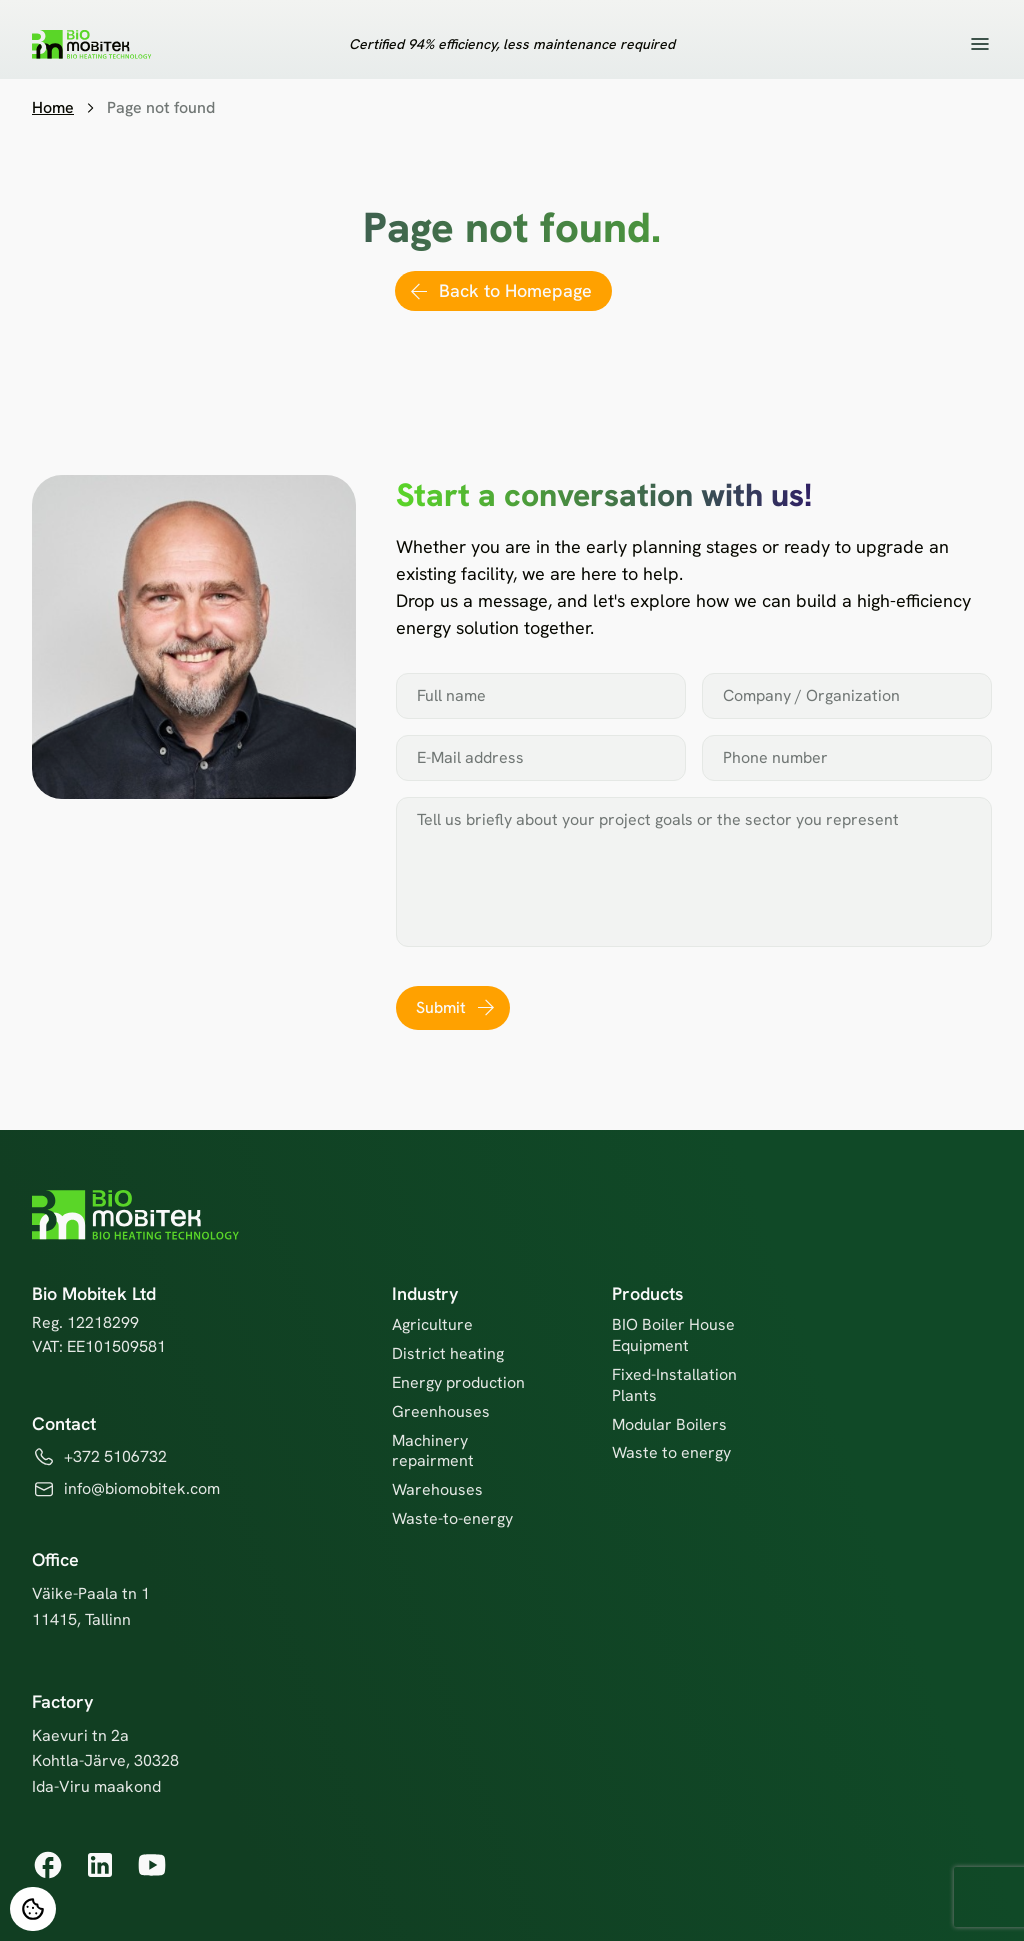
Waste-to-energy (452, 1518)
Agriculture (432, 1324)
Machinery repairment (433, 1451)
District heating (448, 1353)
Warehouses (437, 1489)
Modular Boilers (669, 1424)
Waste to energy (671, 1452)
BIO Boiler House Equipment (673, 1335)
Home (53, 107)
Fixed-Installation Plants (674, 1385)
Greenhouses (441, 1411)
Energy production (458, 1382)
